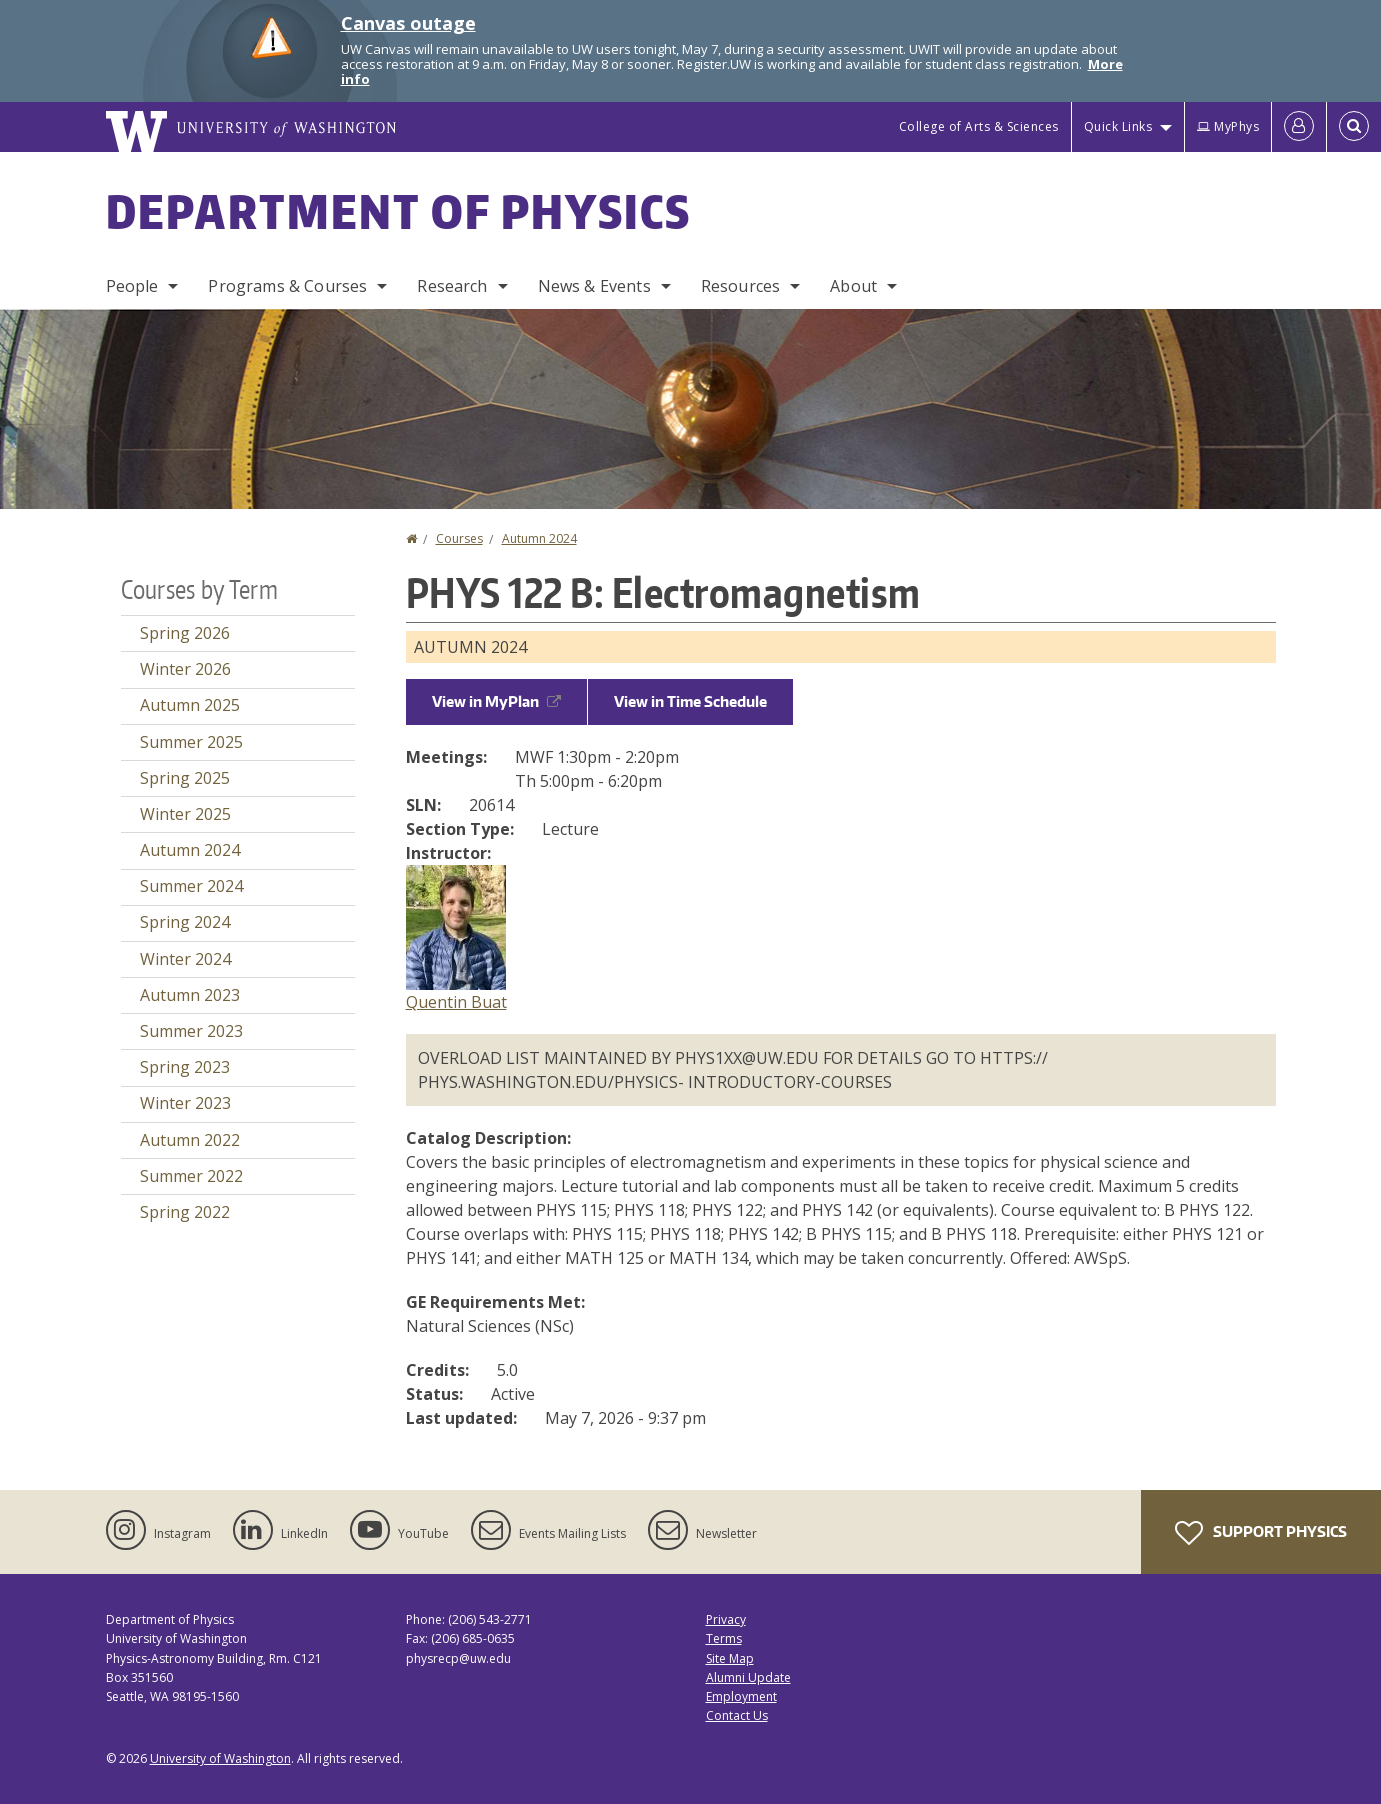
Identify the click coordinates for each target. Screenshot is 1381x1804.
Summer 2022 (191, 1176)
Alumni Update (748, 1677)
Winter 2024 (185, 959)
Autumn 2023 (190, 995)
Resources (740, 286)
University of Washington (220, 1758)
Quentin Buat (456, 1002)
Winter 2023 (185, 1103)
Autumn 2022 (190, 1140)
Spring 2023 (185, 1067)
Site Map (730, 1658)
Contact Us (737, 1715)
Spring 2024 (185, 922)
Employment (741, 1696)
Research (452, 286)
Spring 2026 (185, 633)
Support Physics (1261, 1533)
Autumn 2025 (190, 705)
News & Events (594, 286)
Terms (724, 1638)
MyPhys (1228, 126)
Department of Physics (399, 211)
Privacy (726, 1619)
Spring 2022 (185, 1212)
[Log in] (1299, 127)
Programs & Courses (287, 286)
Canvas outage (408, 23)
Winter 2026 (185, 669)
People (132, 286)
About (853, 286)
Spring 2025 (185, 778)
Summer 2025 (191, 742)
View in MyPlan (496, 701)
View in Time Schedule (690, 701)
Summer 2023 (191, 1031)
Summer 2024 (191, 886)
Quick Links (1118, 126)
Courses (459, 538)
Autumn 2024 (539, 538)
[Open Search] (1354, 127)
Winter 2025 (185, 814)
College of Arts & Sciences (979, 126)
